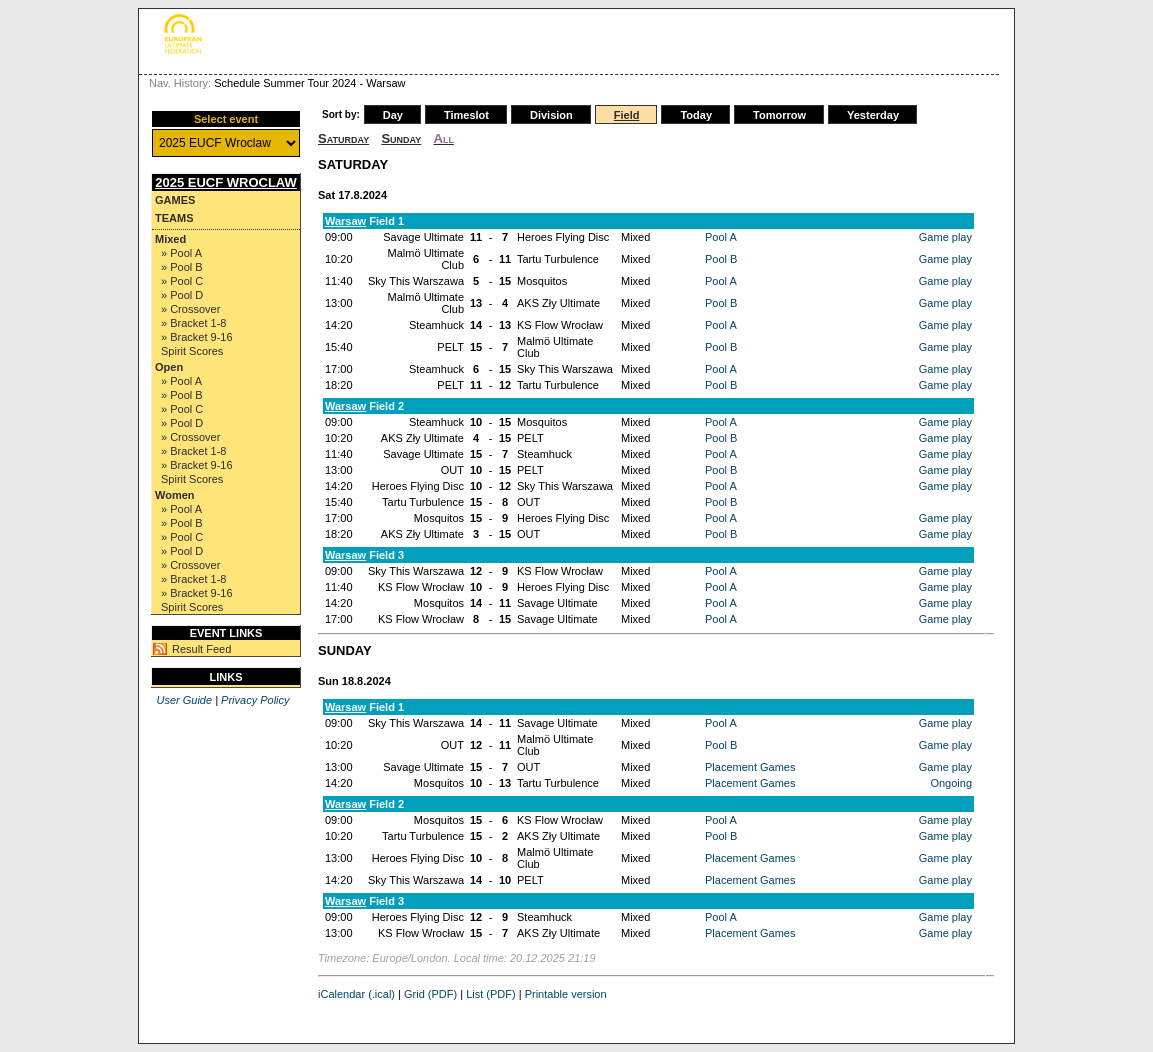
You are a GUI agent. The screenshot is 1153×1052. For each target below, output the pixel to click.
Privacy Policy (255, 700)
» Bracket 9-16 (197, 337)
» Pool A (181, 253)
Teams (174, 218)
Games (175, 200)
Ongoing (951, 783)
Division (551, 115)
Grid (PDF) (430, 994)
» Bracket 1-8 (193, 323)
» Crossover (190, 309)
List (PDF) (491, 994)
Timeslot (466, 115)
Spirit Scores (192, 351)
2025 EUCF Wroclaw (226, 182)
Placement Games (750, 767)
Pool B (721, 259)
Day (393, 115)
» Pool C (182, 281)
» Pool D (182, 295)
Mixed (170, 239)
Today (696, 115)
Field (627, 115)
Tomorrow (779, 115)
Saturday (343, 138)
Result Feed (201, 649)
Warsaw (345, 221)
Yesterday (873, 115)
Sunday (401, 138)
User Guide (184, 700)
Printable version (566, 994)
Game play (945, 237)
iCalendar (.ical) (356, 994)
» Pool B (182, 267)
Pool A (721, 237)
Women (175, 495)
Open (169, 367)
